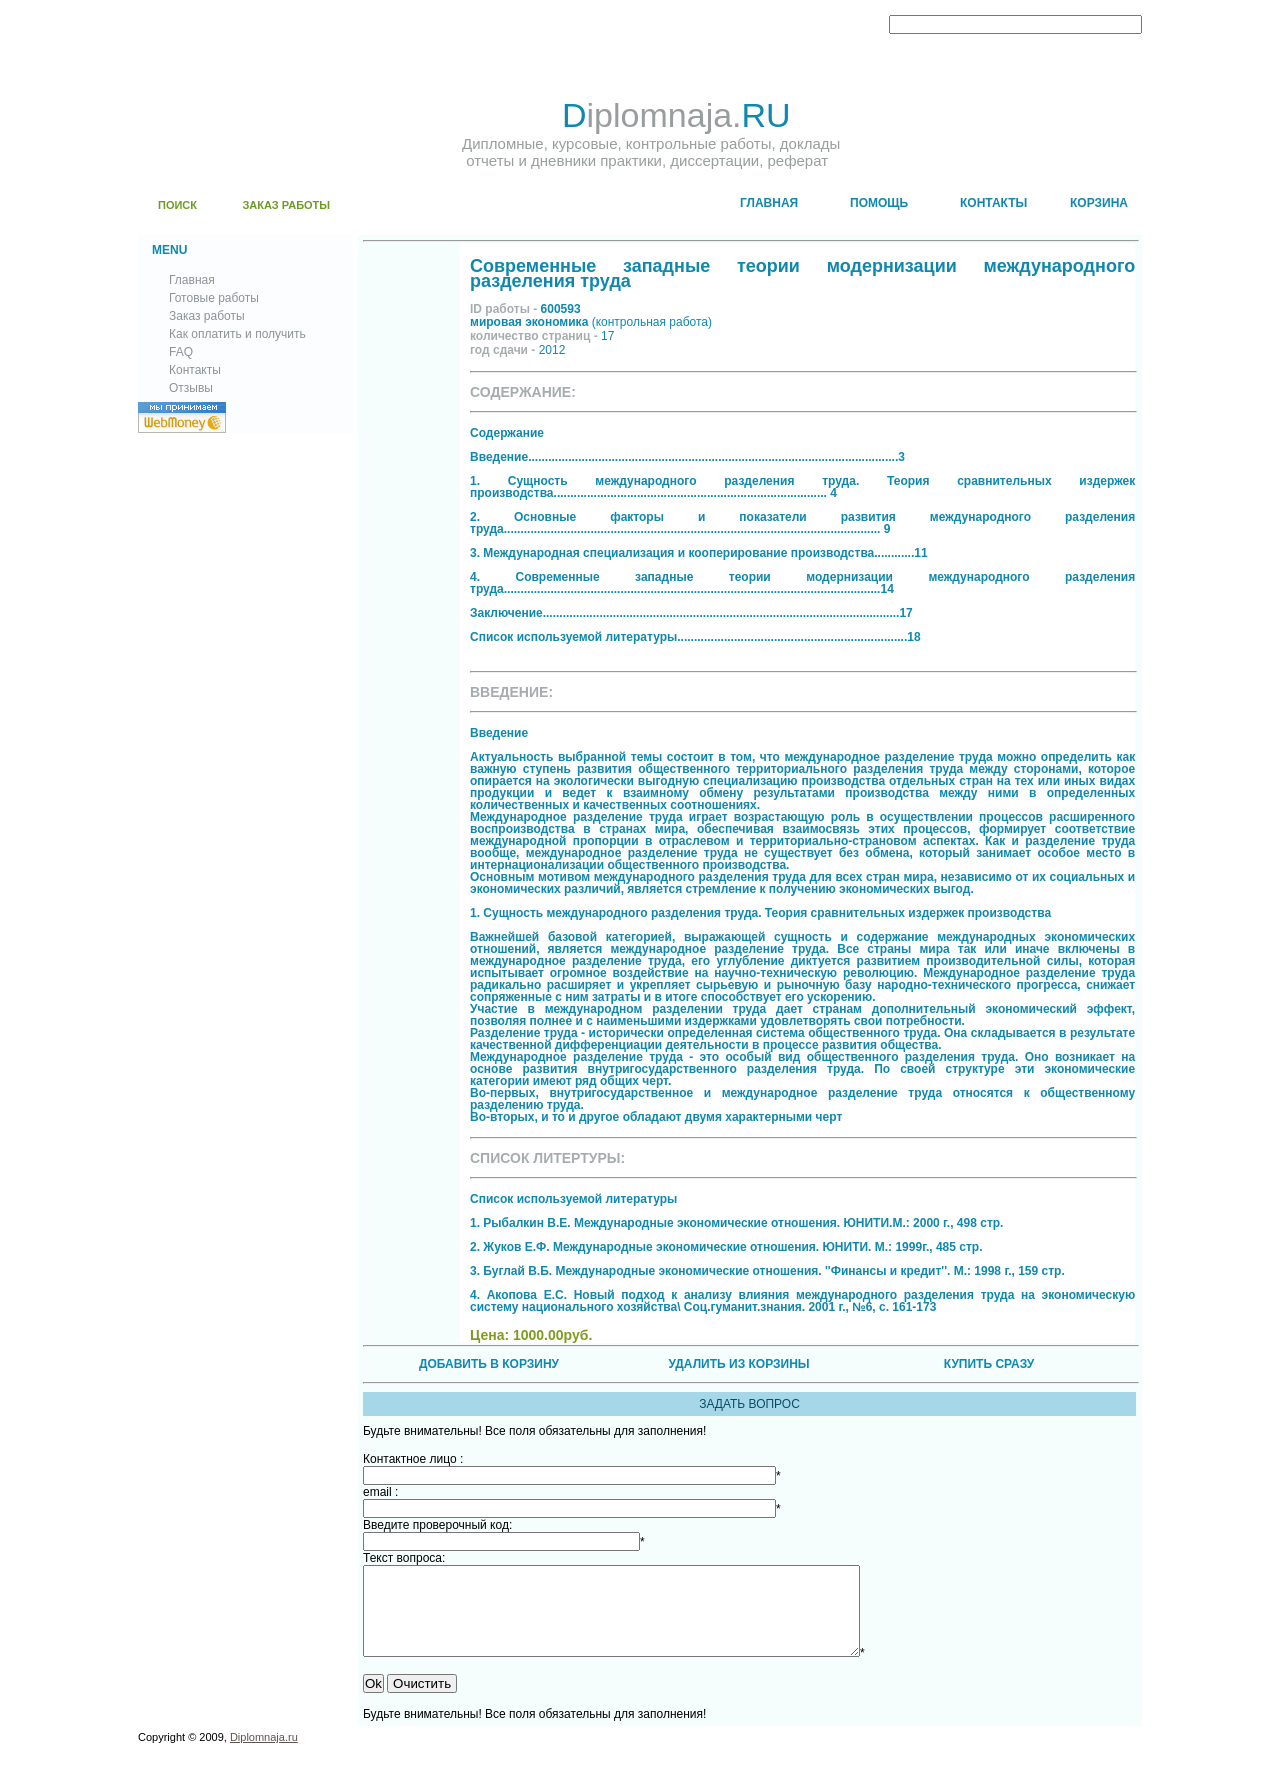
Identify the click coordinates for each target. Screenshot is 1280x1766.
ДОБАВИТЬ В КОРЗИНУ (489, 1364)
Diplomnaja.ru (264, 1755)
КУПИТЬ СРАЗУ (989, 1364)
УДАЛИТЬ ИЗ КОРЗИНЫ (738, 1364)
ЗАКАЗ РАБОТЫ (286, 205)
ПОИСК (177, 205)
